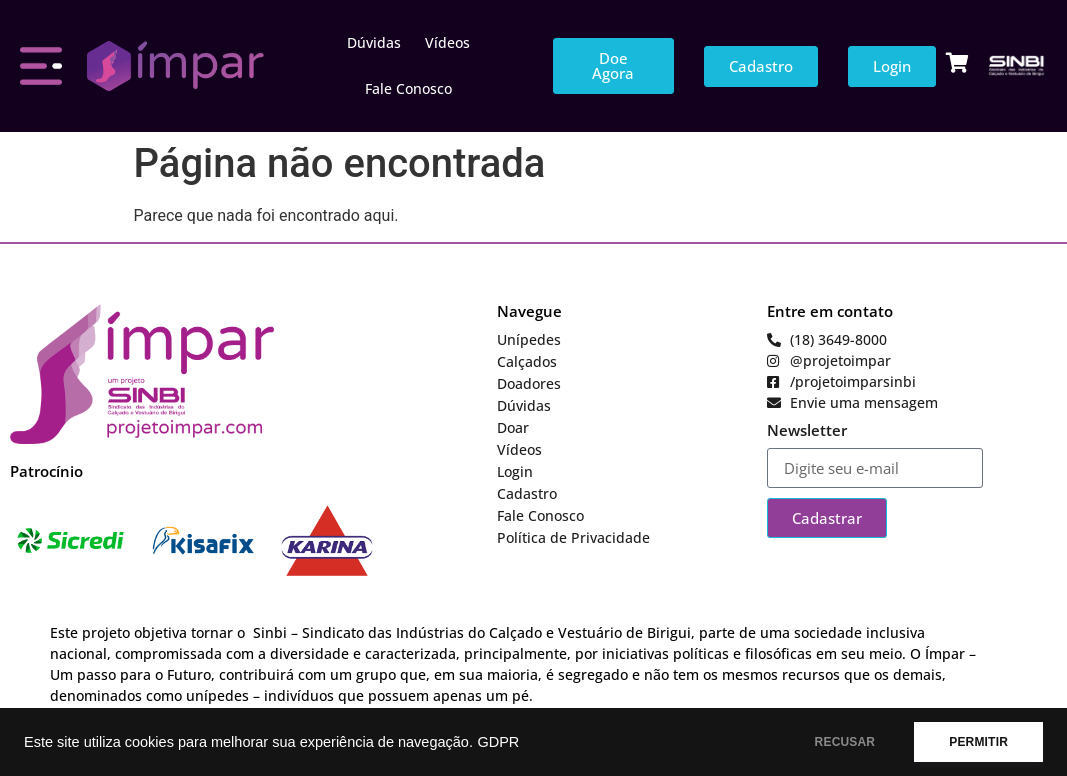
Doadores (529, 383)
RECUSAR (845, 742)
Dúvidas (374, 42)
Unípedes (529, 339)
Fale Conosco (408, 88)
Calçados (527, 361)
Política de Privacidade (573, 537)
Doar (513, 427)
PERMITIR (978, 742)
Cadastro (527, 493)
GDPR (498, 742)
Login (515, 471)
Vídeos (447, 42)
